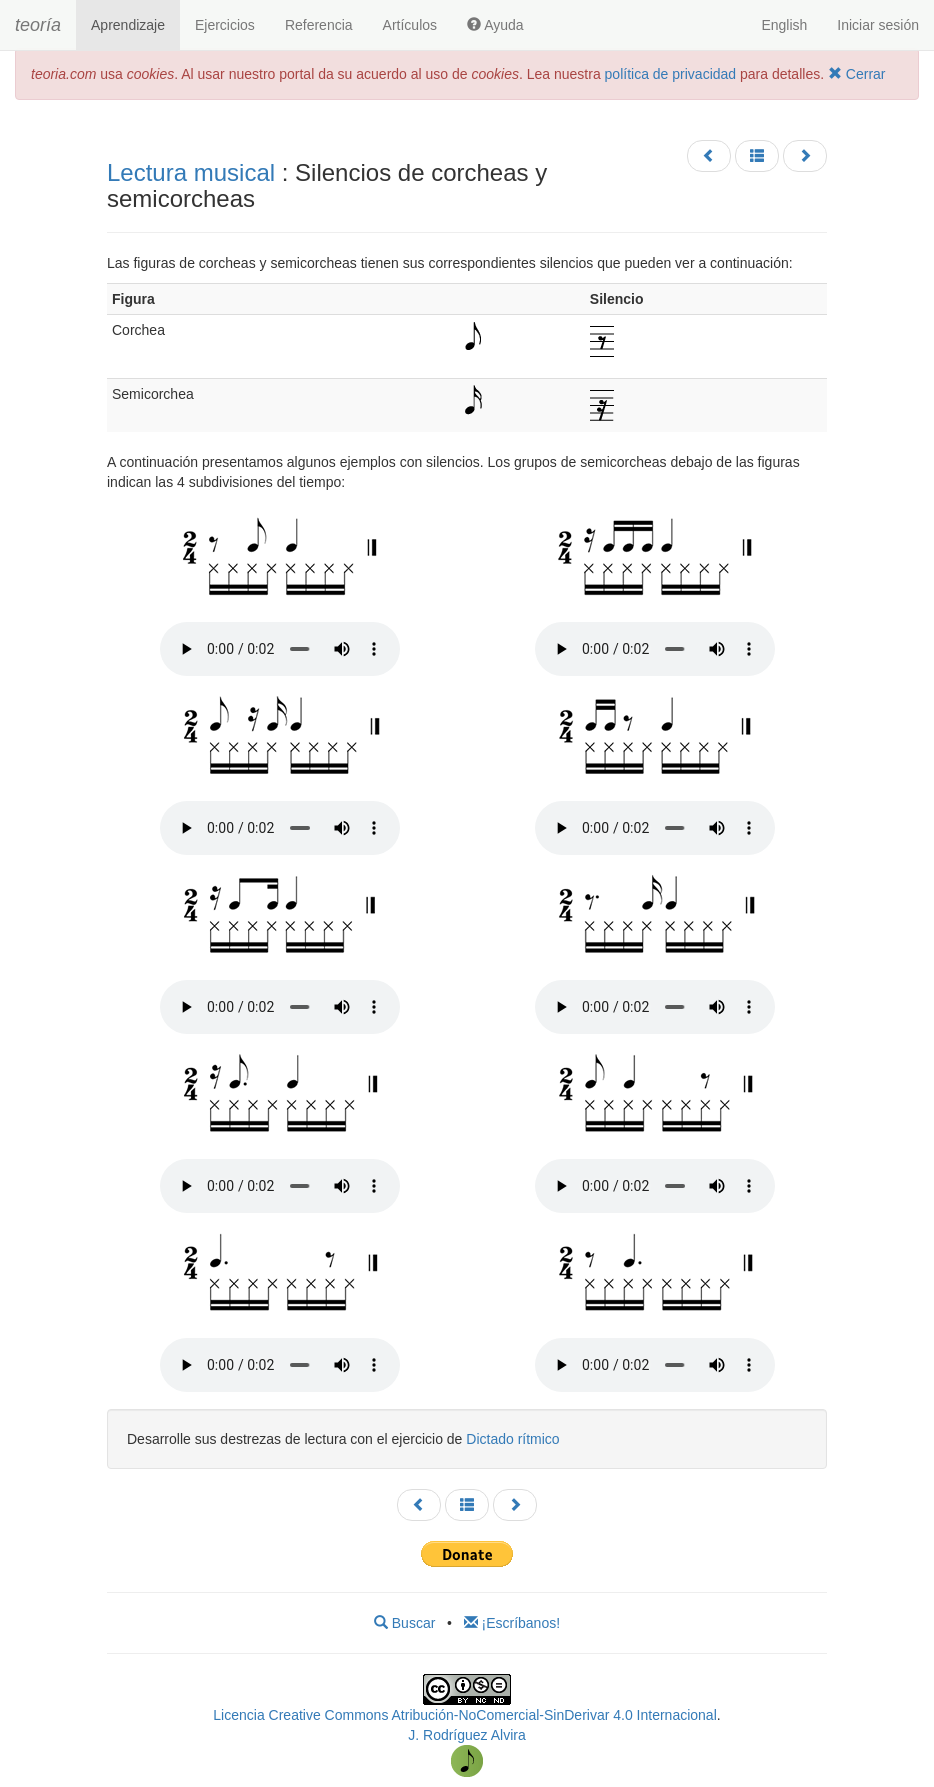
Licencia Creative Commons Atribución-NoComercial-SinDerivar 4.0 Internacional (464, 1715)
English (784, 25)
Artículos (410, 25)
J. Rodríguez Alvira (467, 1735)
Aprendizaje (128, 25)
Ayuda (495, 25)
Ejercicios (225, 25)
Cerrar (857, 74)
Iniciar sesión (878, 25)
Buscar (404, 1623)
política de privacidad (671, 74)
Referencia (319, 25)
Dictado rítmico (512, 1439)
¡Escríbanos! (512, 1623)
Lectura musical (191, 172)
